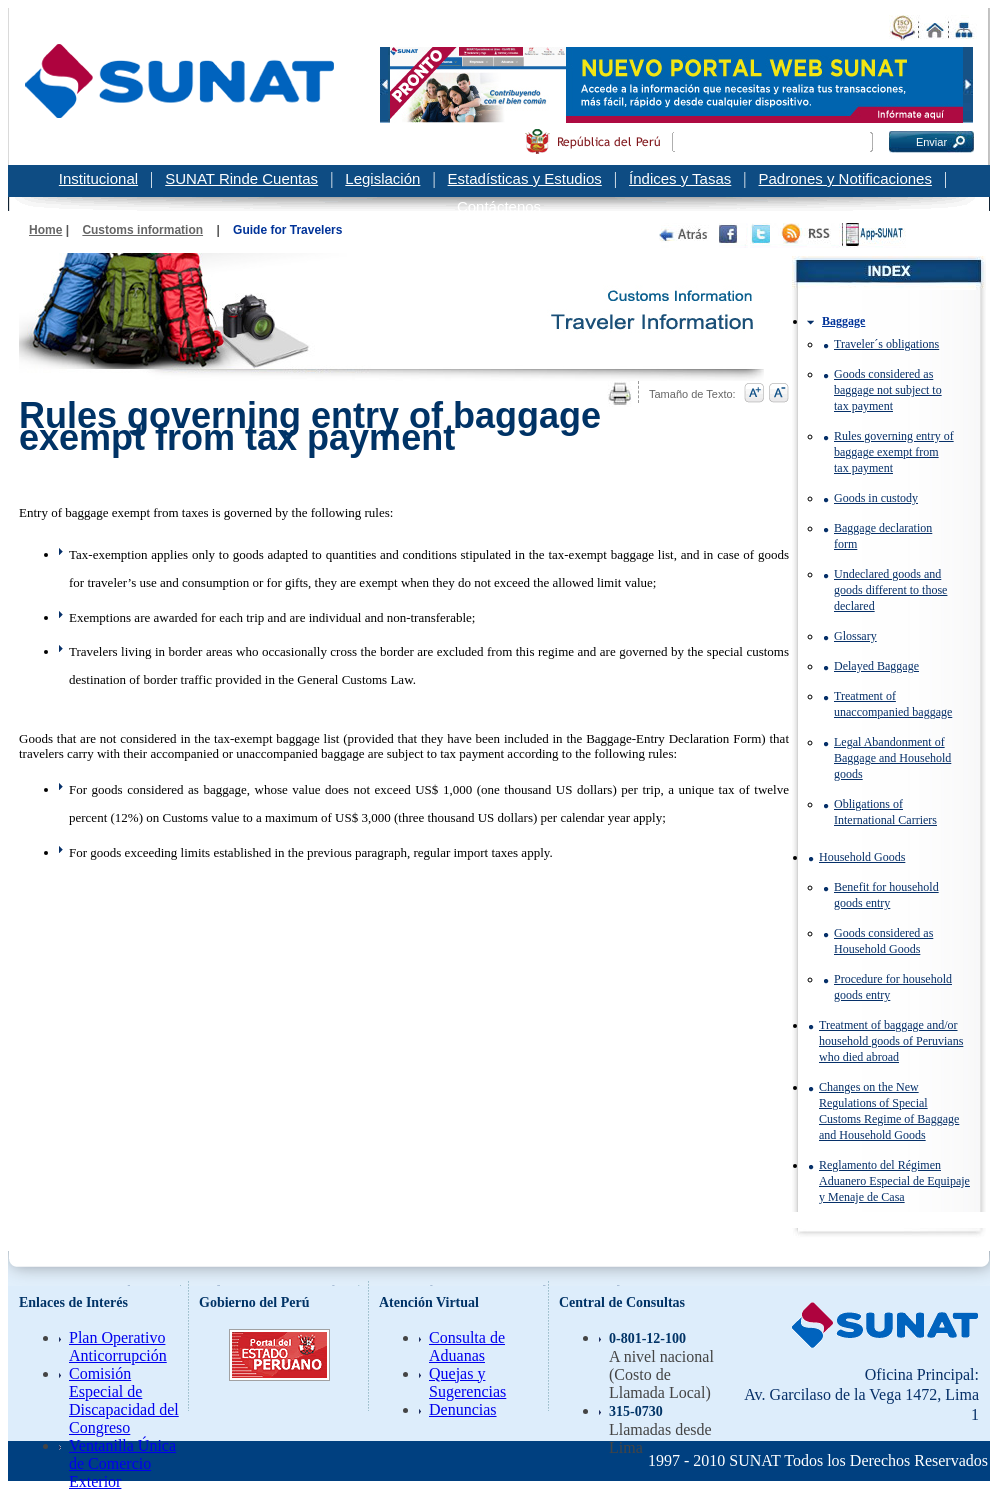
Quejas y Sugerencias (467, 1382)
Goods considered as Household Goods (883, 941)
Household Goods (862, 857)
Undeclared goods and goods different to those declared (890, 590)
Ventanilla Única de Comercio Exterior (122, 1463)
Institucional (98, 178)
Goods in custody (876, 498)
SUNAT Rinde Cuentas (241, 178)
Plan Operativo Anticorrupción (118, 1346)
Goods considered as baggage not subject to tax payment (888, 390)
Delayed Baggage (876, 666)
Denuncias (463, 1409)
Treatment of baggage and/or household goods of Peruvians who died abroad (891, 1041)
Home (45, 230)
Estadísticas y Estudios (525, 178)
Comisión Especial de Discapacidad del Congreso (124, 1400)
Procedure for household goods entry (893, 987)
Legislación (382, 178)
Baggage (843, 321)
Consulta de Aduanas (467, 1346)
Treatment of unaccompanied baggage (893, 704)
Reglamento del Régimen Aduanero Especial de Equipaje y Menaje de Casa (894, 1181)
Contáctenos (499, 206)
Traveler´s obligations (886, 344)
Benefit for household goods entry (886, 895)
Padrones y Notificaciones (845, 178)
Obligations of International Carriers (885, 812)
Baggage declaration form (883, 536)
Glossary (855, 636)
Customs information (142, 230)
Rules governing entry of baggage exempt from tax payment (894, 452)
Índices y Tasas (680, 178)
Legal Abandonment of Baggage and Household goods (892, 758)
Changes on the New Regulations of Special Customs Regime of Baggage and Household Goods (889, 1111)
